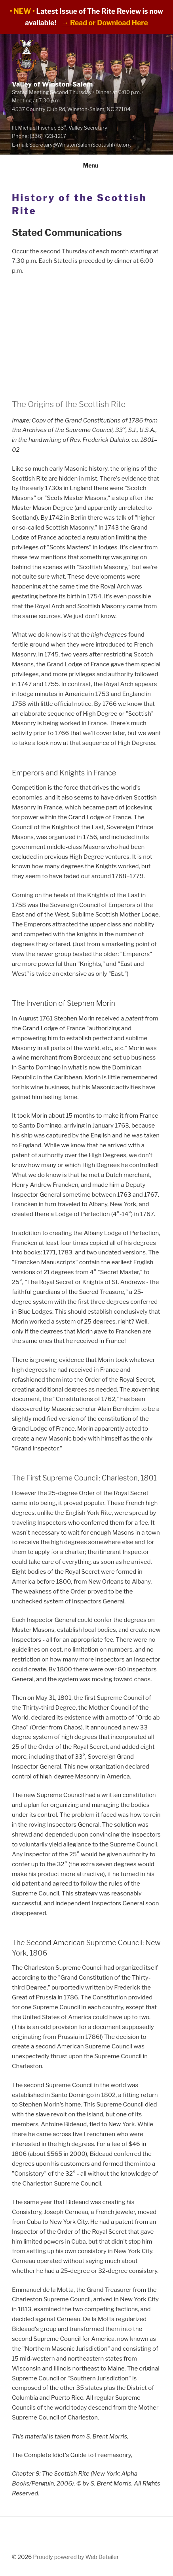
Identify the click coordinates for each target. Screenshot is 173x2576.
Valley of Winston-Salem (57, 82)
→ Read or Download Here (105, 23)
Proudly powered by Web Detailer (76, 2556)
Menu (87, 165)
